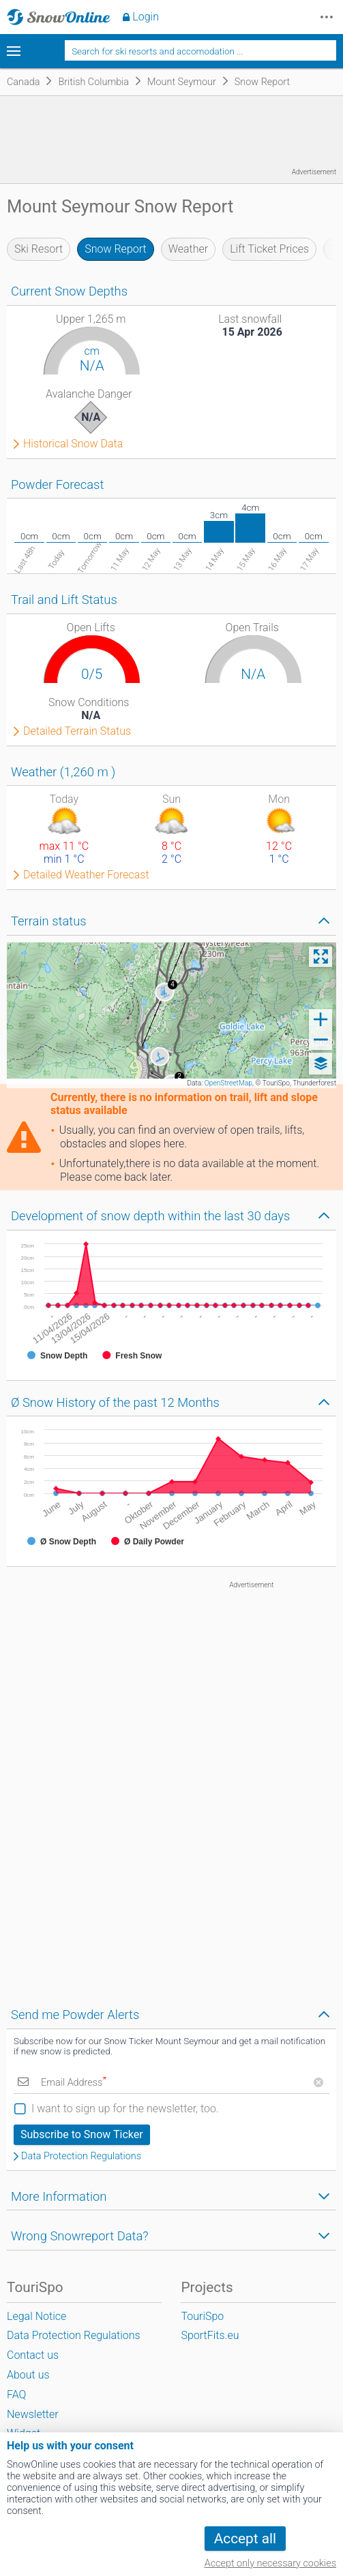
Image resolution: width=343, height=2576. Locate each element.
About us (28, 2374)
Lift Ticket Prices (269, 248)
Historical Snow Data (73, 444)
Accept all (245, 2538)
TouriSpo (202, 2316)
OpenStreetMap (228, 1083)
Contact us (33, 2355)
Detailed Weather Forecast (86, 875)
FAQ (16, 2394)
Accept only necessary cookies (270, 2563)
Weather (188, 248)
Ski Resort (38, 248)
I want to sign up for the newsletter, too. (125, 2108)
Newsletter (33, 2414)
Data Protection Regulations (81, 2156)
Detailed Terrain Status (77, 731)
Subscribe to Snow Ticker (81, 2134)
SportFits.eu (210, 2335)
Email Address (73, 2082)
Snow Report (115, 248)
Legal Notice (36, 2316)
